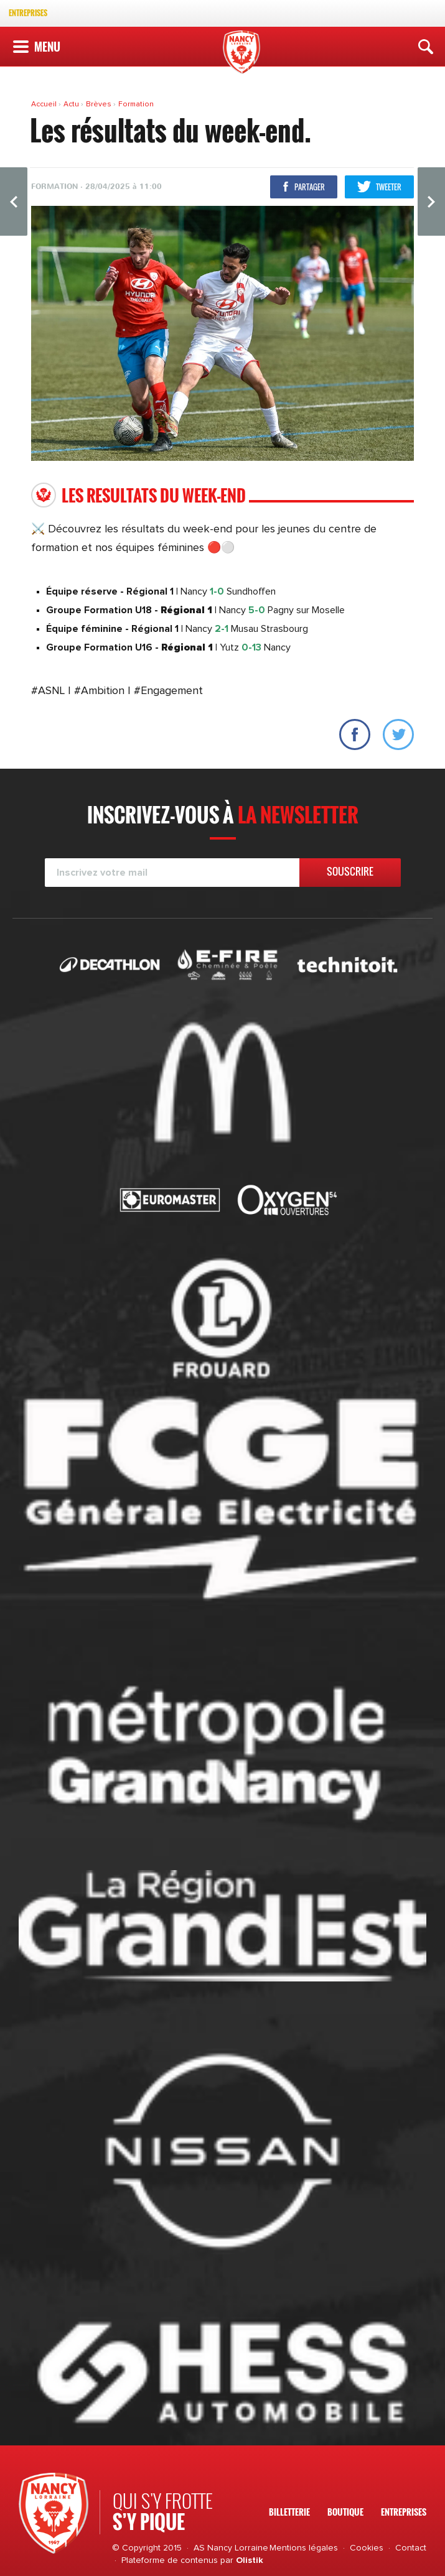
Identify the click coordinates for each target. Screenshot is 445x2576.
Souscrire (350, 871)
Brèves (99, 104)
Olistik (249, 2560)
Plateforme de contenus (169, 2560)
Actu (72, 104)
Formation (136, 104)
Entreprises (28, 12)
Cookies (366, 2548)
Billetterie (289, 2511)
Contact (410, 2548)
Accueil (45, 104)
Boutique (345, 2511)
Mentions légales (303, 2548)
